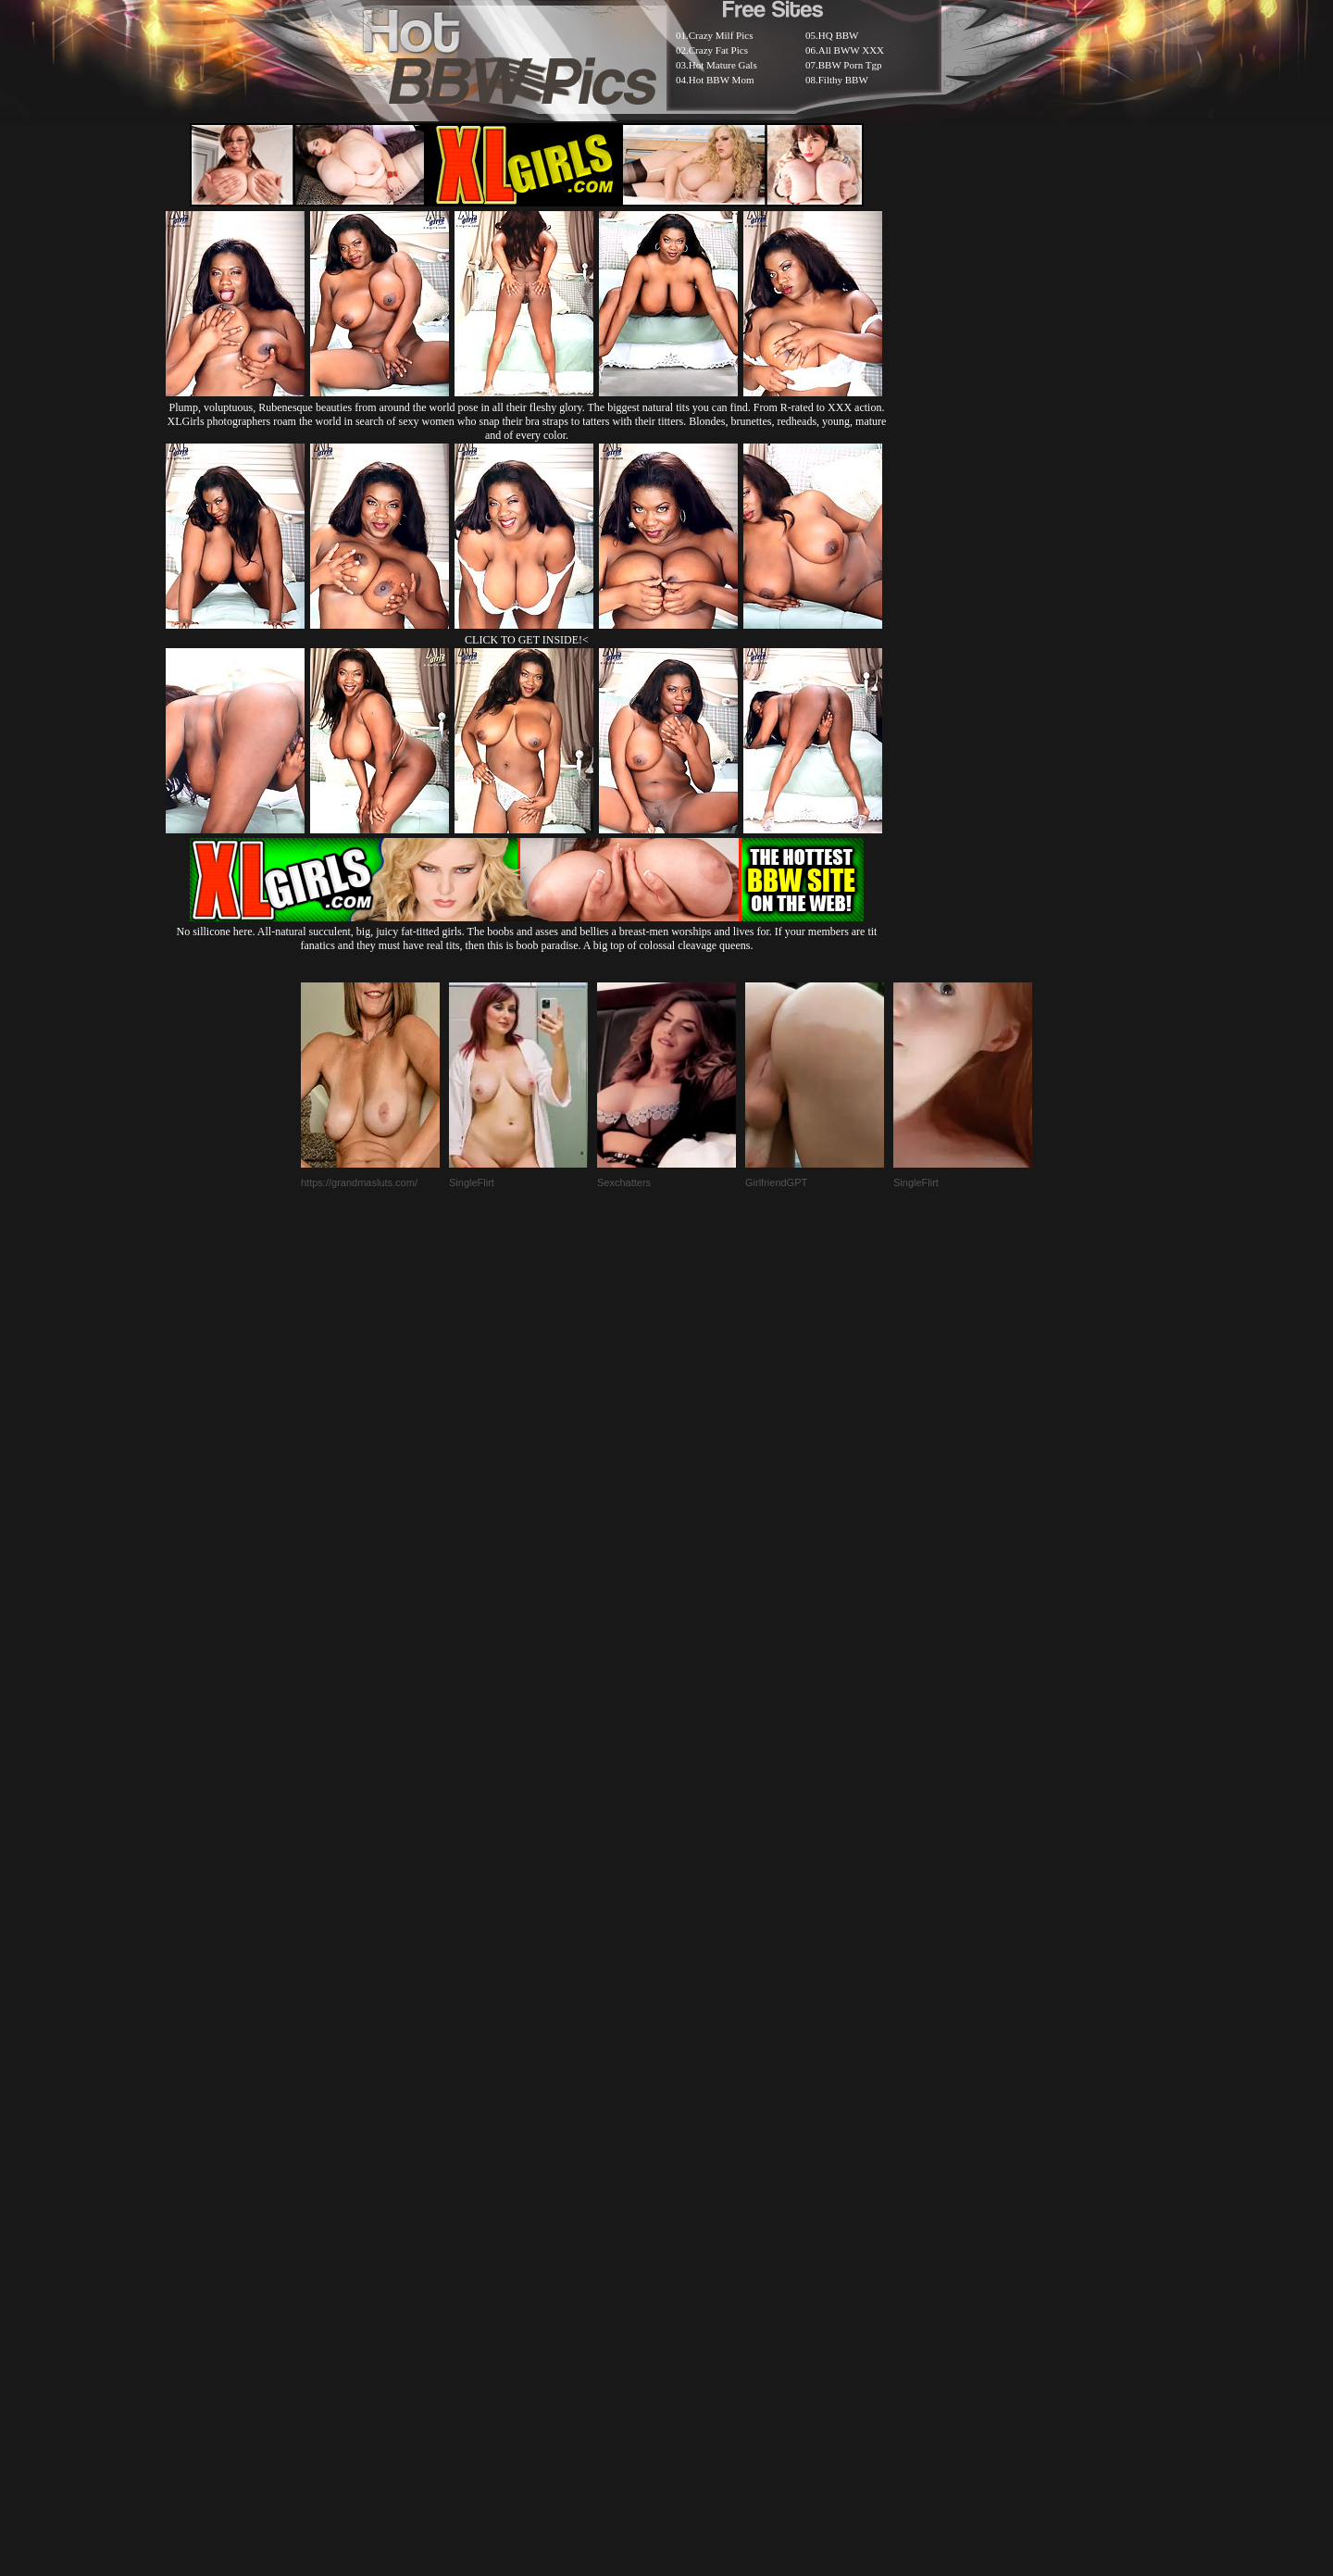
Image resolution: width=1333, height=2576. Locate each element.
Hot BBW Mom (721, 79)
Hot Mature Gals (723, 64)
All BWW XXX (851, 50)
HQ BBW (838, 35)
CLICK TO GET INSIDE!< (527, 639)
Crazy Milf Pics (721, 35)
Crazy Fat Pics (718, 50)
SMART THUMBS (699, 2126)
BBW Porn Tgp (850, 64)
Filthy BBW (843, 79)
